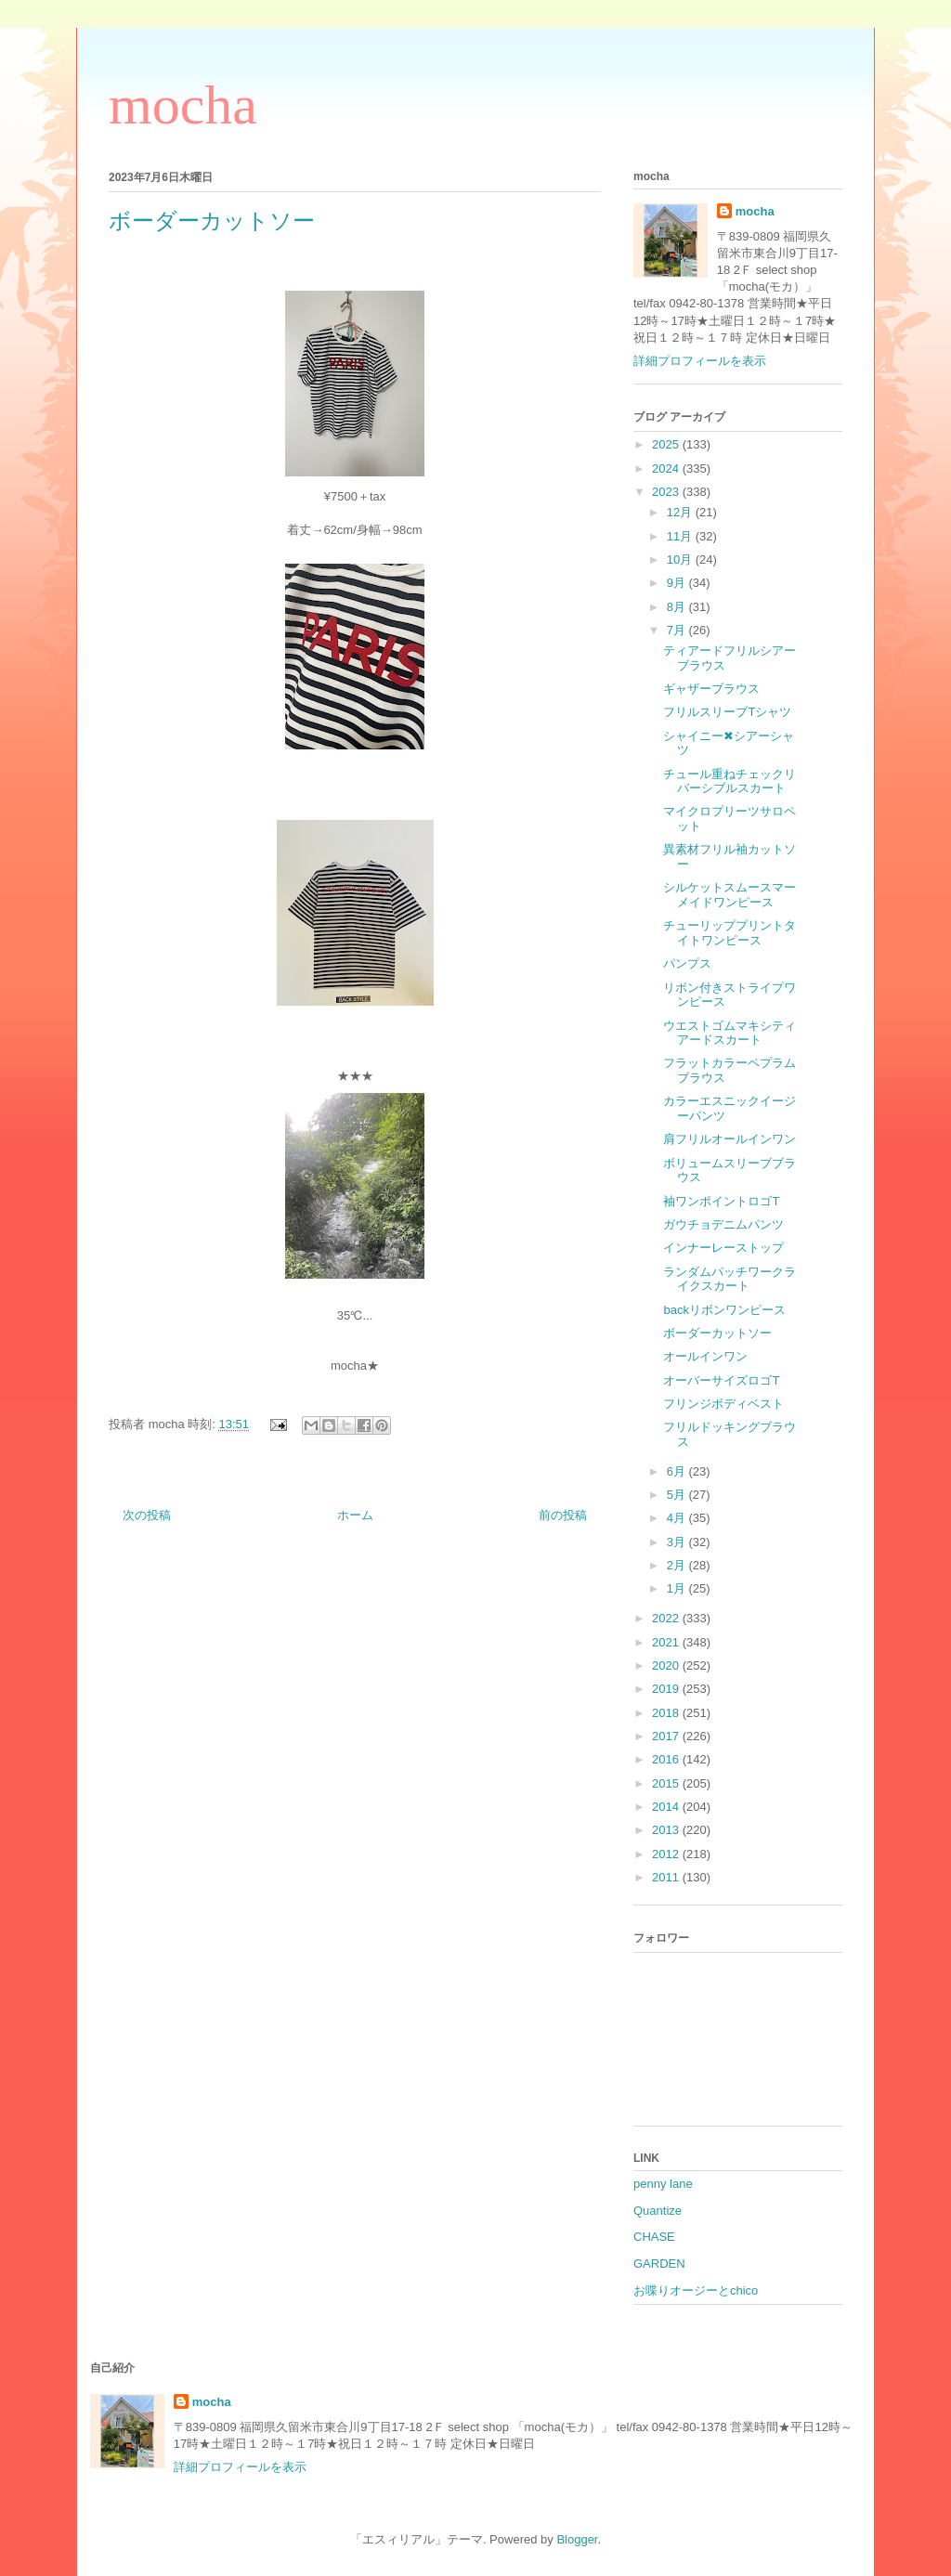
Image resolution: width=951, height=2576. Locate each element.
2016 (667, 1759)
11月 (681, 536)
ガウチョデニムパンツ (723, 1224)
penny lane (663, 2184)
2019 (667, 1689)
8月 (678, 607)
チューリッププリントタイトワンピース (729, 932)
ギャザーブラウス (711, 689)
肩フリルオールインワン (729, 1139)
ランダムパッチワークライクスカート (729, 1279)
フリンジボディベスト (723, 1404)
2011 (667, 1877)
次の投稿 (147, 1515)
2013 (667, 1830)
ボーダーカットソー (717, 1333)
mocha (183, 105)
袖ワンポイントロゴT (721, 1201)
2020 (667, 1665)
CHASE (654, 2237)
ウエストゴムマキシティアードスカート (729, 1033)
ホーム (355, 1515)
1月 (678, 1588)
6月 (678, 1471)
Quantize (657, 2211)
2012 (667, 1854)
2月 (678, 1565)
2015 (667, 1783)
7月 (678, 630)
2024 (667, 468)
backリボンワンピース (724, 1310)
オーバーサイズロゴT (721, 1380)
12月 (681, 512)
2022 (667, 1618)
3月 (678, 1542)
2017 (667, 1736)
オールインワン (705, 1356)
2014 (667, 1807)
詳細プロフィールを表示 (699, 361)
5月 (678, 1495)
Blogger (576, 2539)
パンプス (687, 963)
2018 (667, 1713)
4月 (678, 1518)
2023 (667, 492)
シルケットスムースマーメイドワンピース (729, 894)
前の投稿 (563, 1515)
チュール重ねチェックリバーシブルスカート (729, 781)
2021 (667, 1642)
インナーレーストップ (723, 1248)
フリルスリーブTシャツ (727, 712)
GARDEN (659, 2263)
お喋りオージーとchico (695, 2290)
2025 (667, 444)
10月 (681, 559)
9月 (678, 583)
